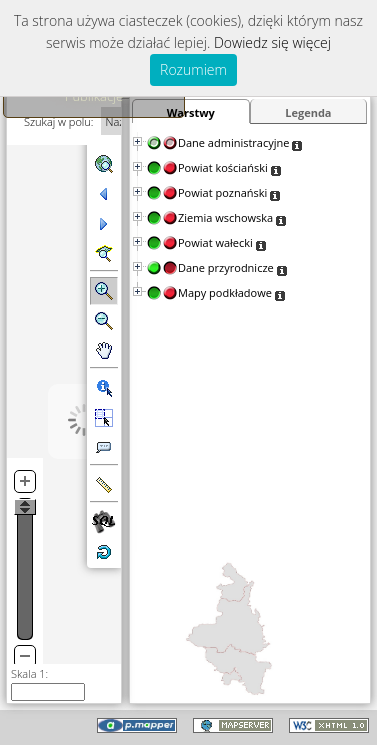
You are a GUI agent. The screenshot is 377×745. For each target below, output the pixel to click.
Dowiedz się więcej (272, 42)
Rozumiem (193, 69)
